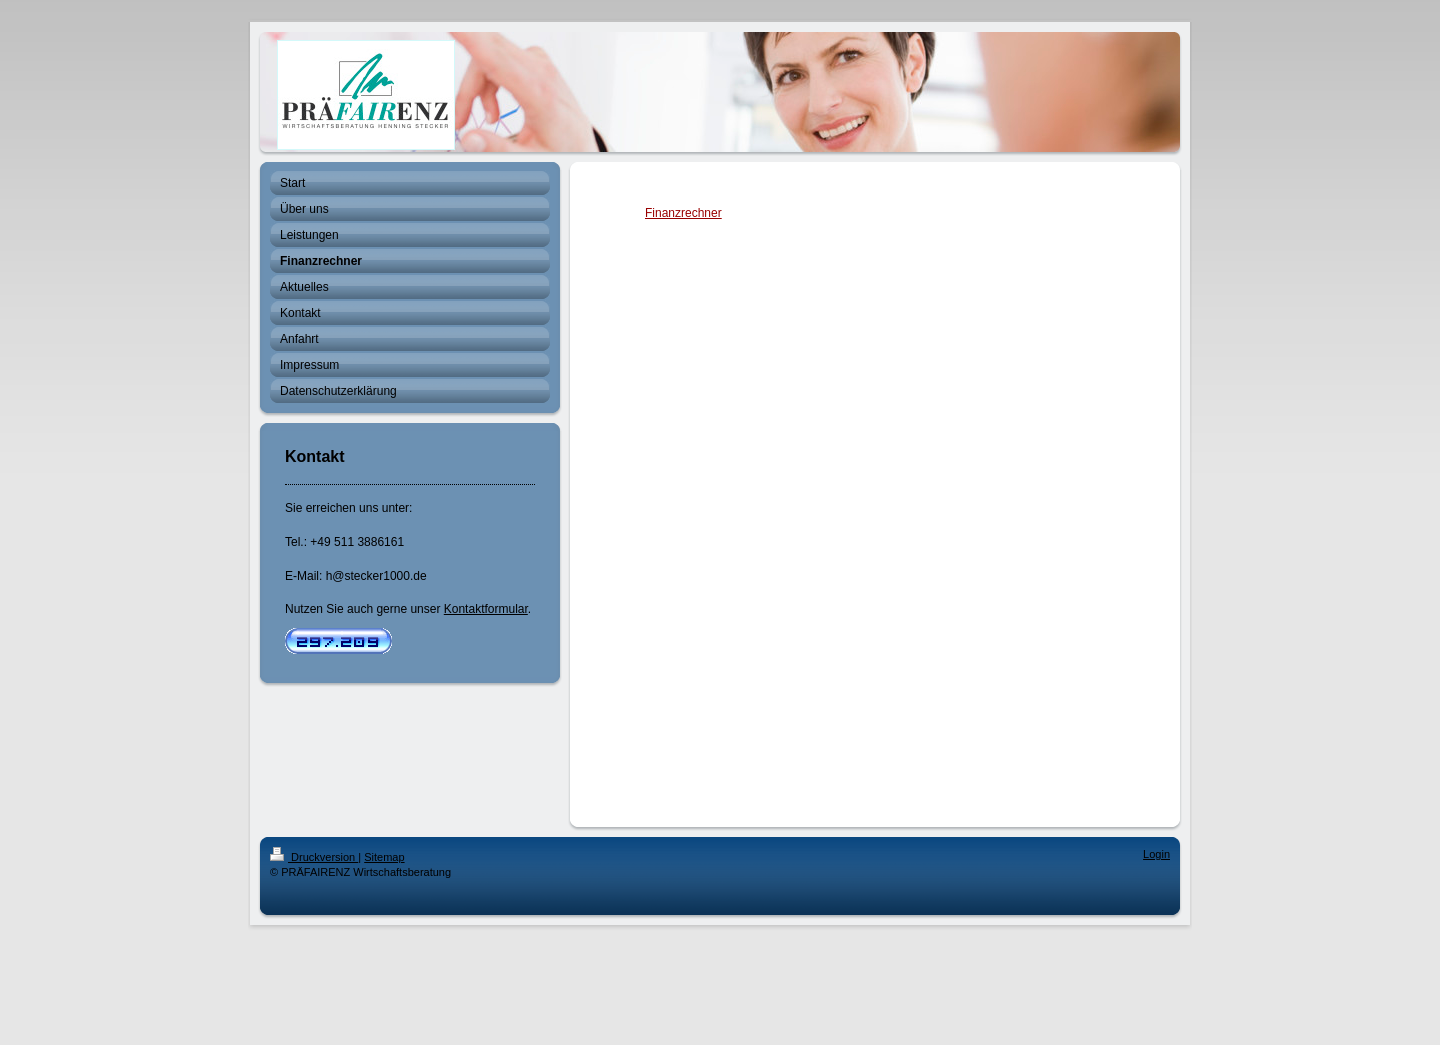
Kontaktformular (486, 609)
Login (1156, 854)
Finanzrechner (683, 213)
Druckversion (314, 857)
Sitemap (384, 857)
